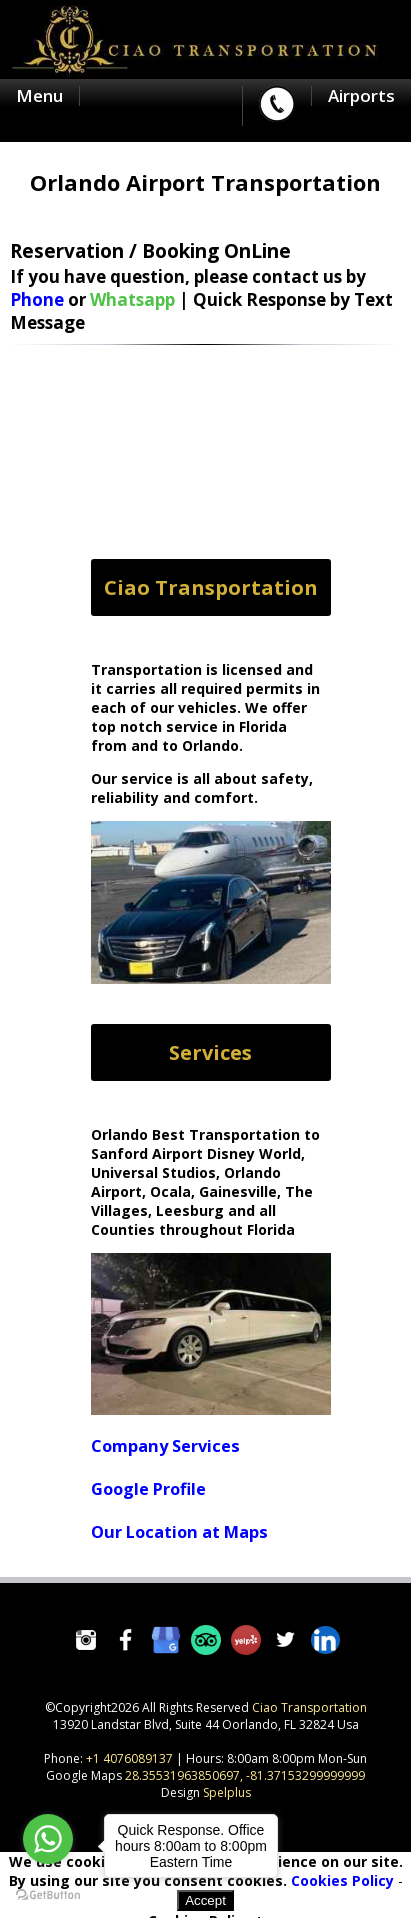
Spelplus (227, 1792)
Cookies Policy (342, 1880)
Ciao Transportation (309, 1707)
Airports (361, 96)
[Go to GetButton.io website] (48, 1894)
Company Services (165, 1446)
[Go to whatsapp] (48, 1839)
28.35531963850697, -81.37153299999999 (245, 1775)
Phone (37, 299)
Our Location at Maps (179, 1532)
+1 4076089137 (129, 1758)
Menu (39, 96)
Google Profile (148, 1489)
